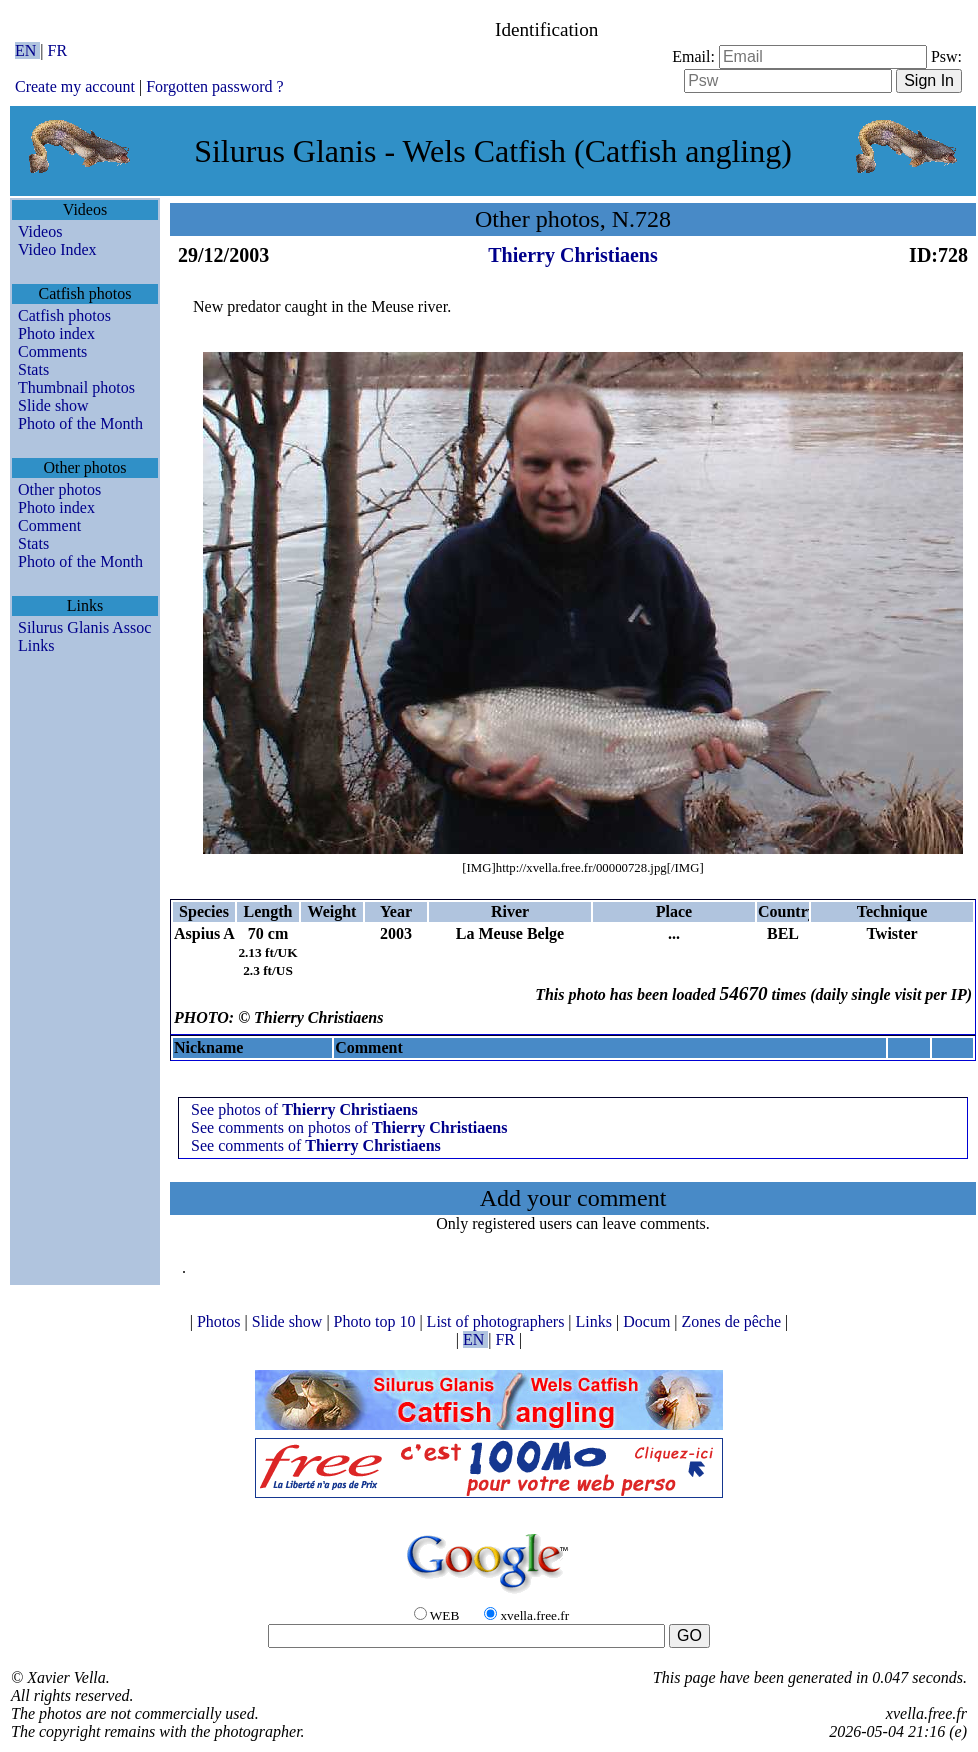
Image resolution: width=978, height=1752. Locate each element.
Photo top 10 (377, 1321)
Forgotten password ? (214, 86)
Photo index (56, 333)
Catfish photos (64, 315)
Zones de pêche (734, 1321)
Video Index (57, 249)
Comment (49, 525)
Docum (648, 1321)
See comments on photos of (349, 1127)
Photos (221, 1321)
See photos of (304, 1109)
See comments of (316, 1145)
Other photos (59, 489)
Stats (33, 369)
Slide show (53, 405)
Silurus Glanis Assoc (84, 627)
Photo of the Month (80, 423)
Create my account (75, 86)
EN (27, 50)
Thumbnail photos (76, 387)
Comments (52, 351)
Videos (40, 231)
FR (58, 50)
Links (36, 645)
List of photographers (498, 1321)
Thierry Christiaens (572, 255)
